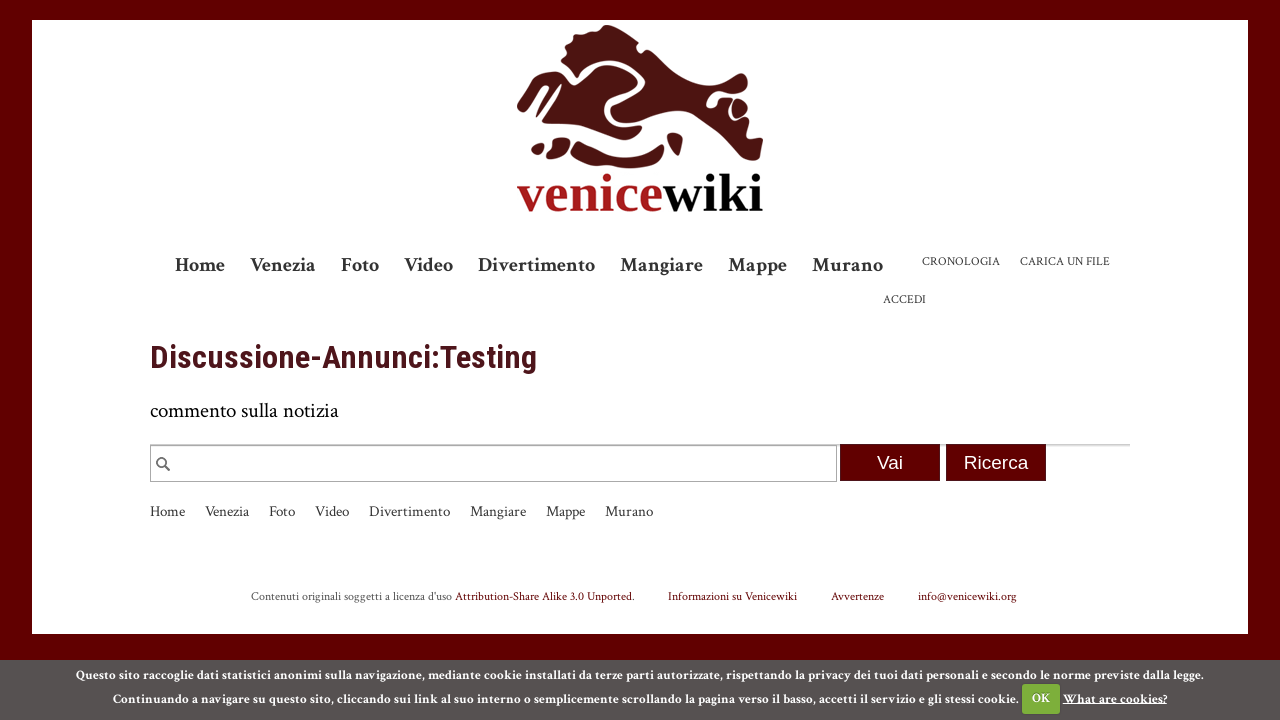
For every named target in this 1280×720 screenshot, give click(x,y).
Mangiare (661, 265)
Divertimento (536, 265)
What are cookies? (1115, 698)
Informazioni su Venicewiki (732, 596)
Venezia (283, 265)
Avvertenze (857, 596)
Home (200, 265)
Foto (360, 265)
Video (428, 265)
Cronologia (961, 261)
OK (1041, 698)
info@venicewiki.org (967, 596)
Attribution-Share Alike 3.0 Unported (543, 596)
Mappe (757, 265)
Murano (847, 265)
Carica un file (1065, 261)
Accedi (904, 299)
